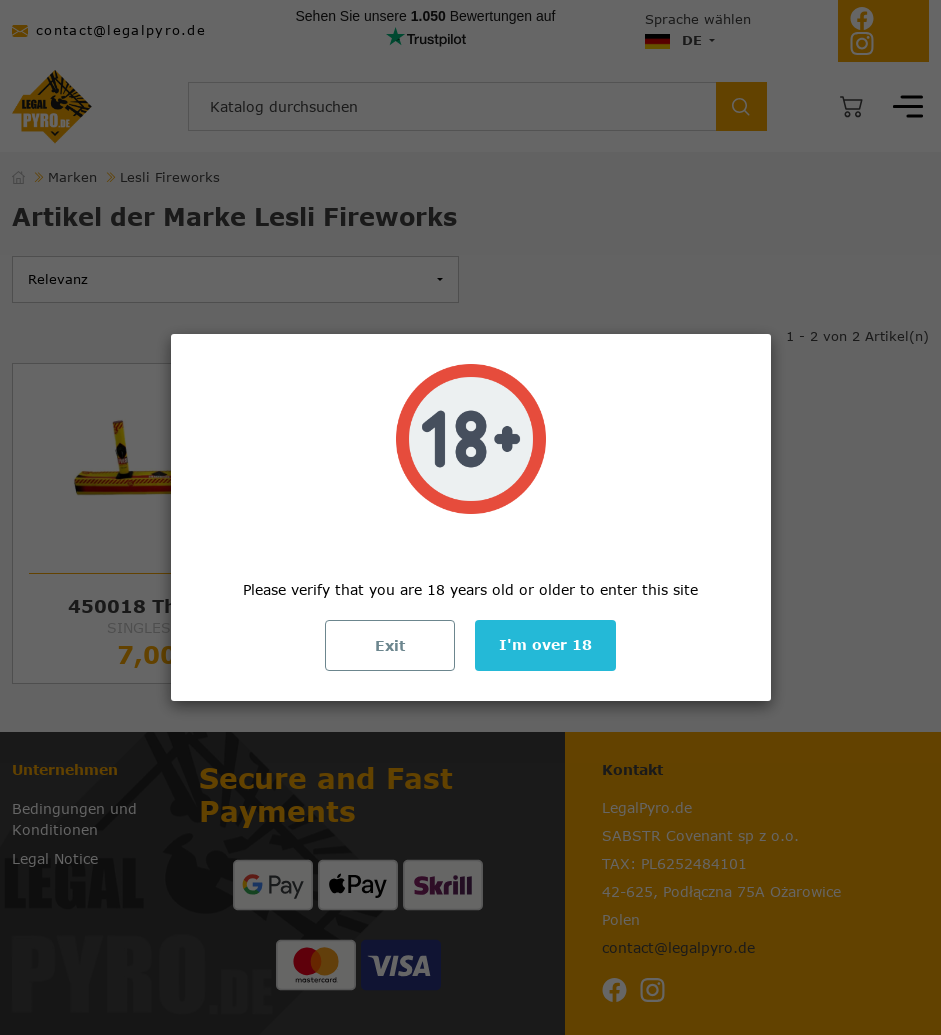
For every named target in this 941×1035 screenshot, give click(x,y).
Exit (390, 645)
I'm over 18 (545, 644)
